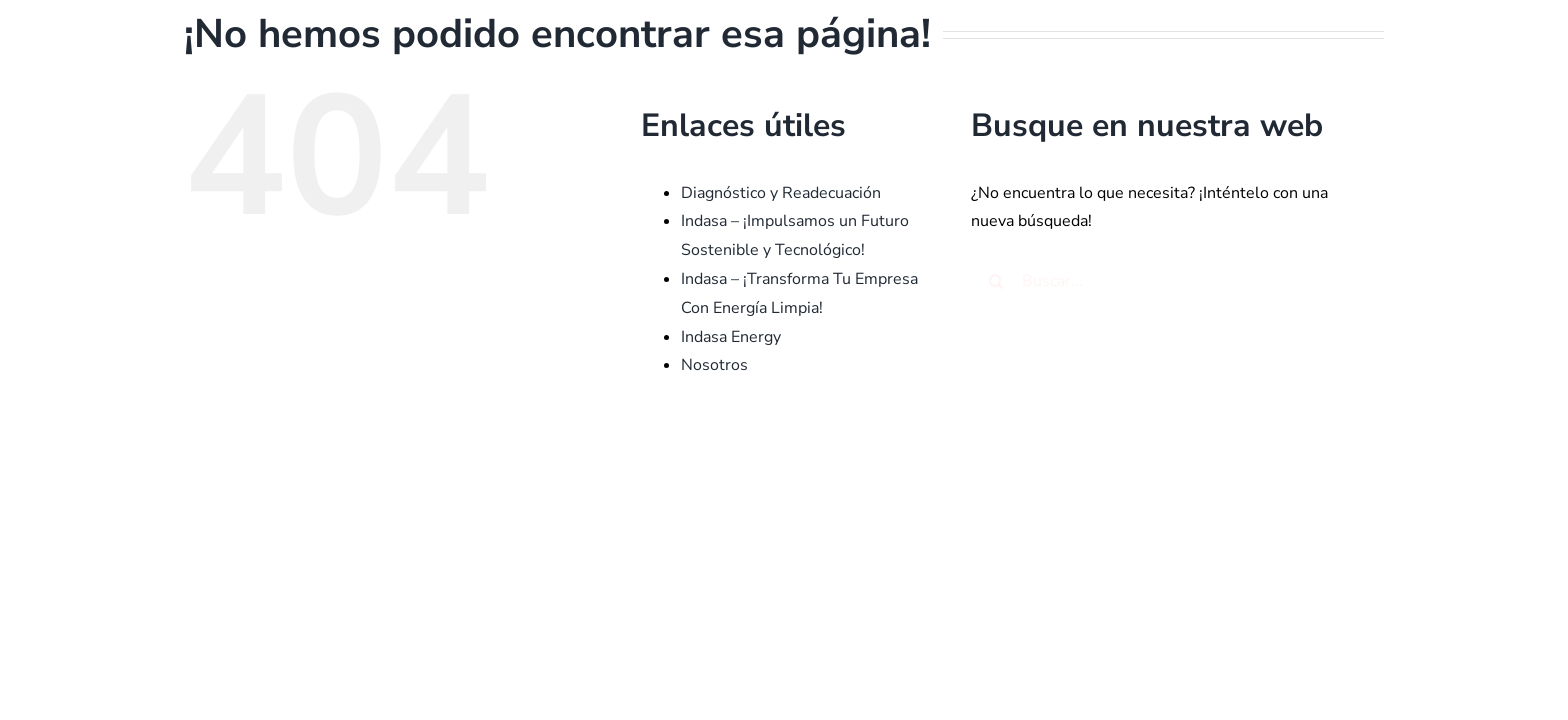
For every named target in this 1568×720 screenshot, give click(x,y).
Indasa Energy (731, 337)
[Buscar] (996, 281)
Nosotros (714, 365)
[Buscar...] (1161, 281)
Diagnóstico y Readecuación (781, 193)
